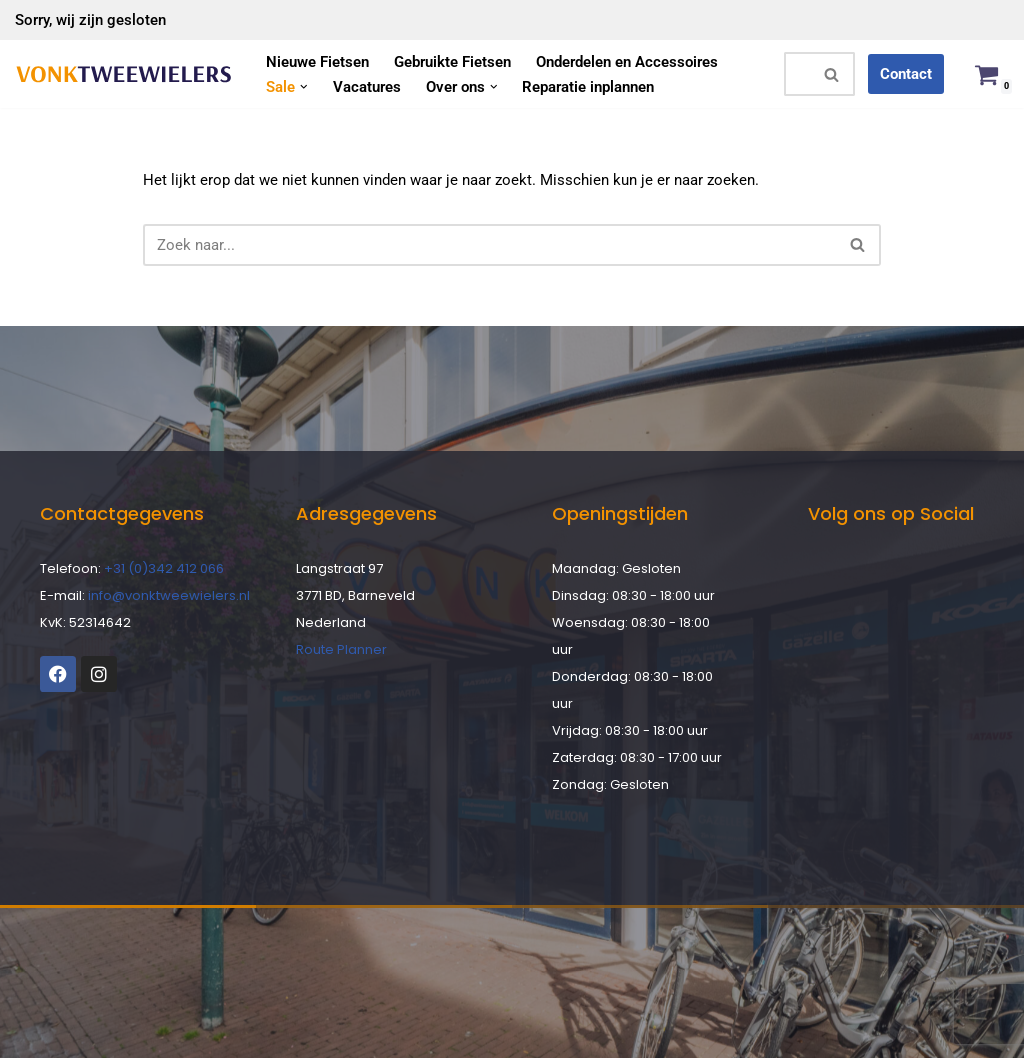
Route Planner (341, 649)
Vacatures (367, 87)
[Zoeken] (797, 74)
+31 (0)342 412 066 (164, 568)
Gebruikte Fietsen (452, 62)
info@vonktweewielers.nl (169, 595)
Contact (906, 74)
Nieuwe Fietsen (317, 62)
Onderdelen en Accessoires (627, 62)
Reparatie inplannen (588, 87)
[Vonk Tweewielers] (123, 74)
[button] (304, 87)
